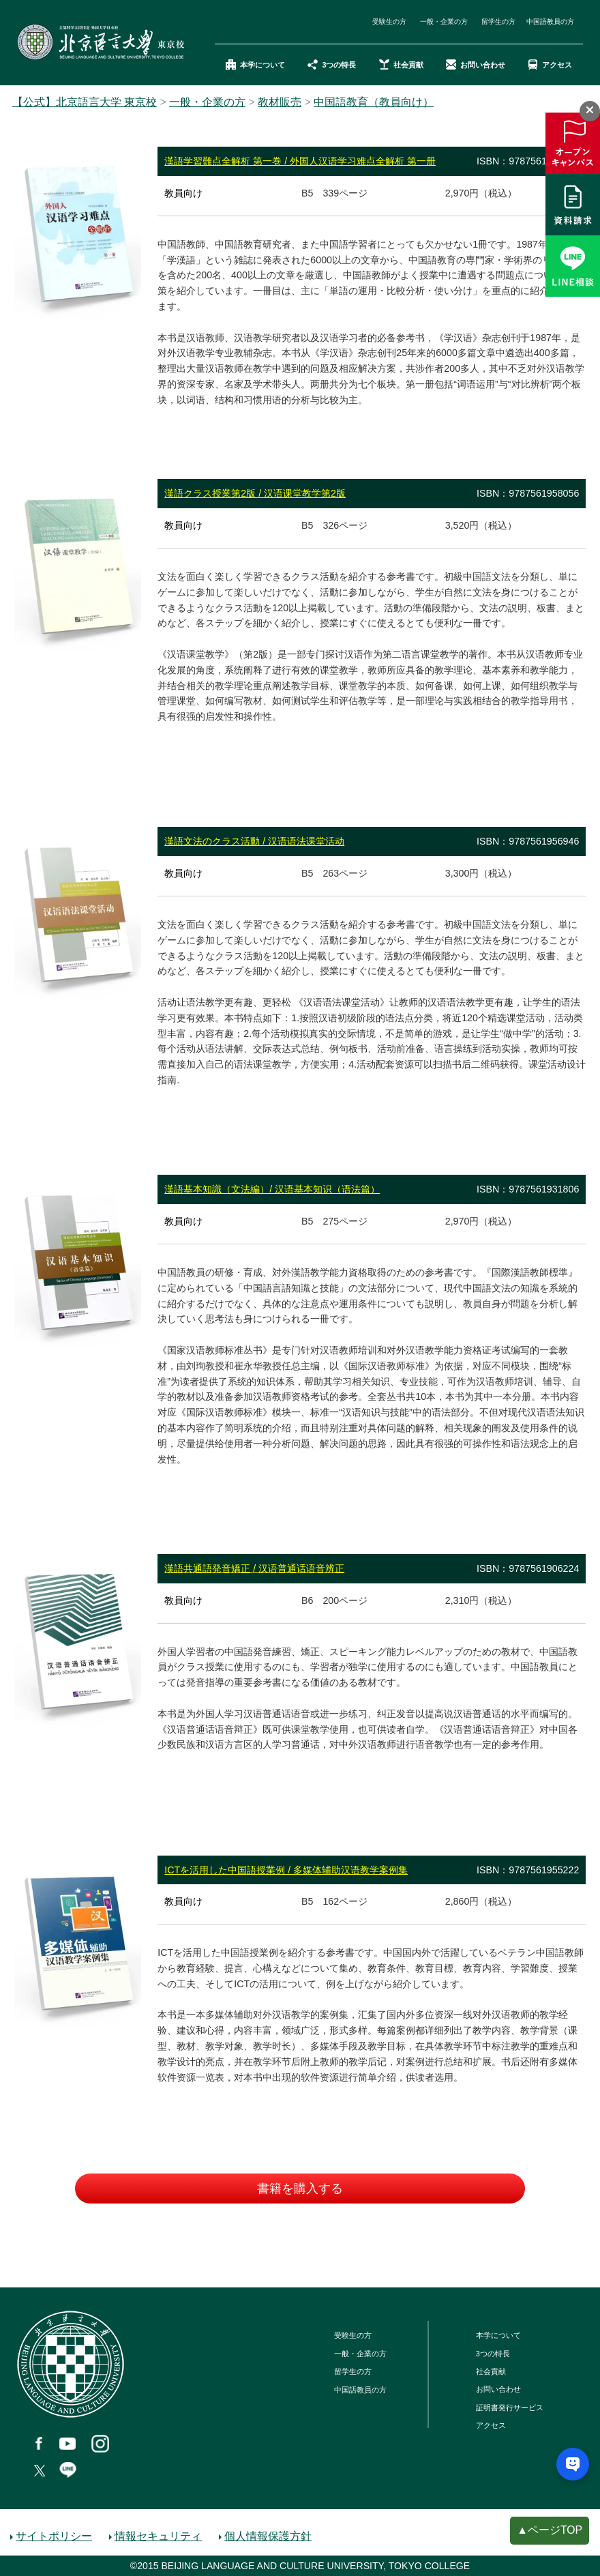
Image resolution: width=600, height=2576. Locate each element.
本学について (255, 65)
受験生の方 (389, 21)
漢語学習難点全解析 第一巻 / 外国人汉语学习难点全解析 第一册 (300, 161)
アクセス (550, 65)
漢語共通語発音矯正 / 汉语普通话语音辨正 (254, 1568)
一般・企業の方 (444, 21)
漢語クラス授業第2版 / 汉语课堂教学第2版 (255, 493)
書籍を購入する (300, 2188)
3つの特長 (332, 65)
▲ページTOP (549, 2530)
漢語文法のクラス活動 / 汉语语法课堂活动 (254, 841)
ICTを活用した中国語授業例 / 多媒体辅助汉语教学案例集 (286, 1869)
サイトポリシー (54, 2536)
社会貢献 (401, 65)
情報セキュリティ (158, 2536)
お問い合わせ (475, 65)
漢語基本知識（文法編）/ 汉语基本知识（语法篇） (272, 1189)
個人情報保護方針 (268, 2536)
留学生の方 (498, 21)
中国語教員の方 (550, 21)
